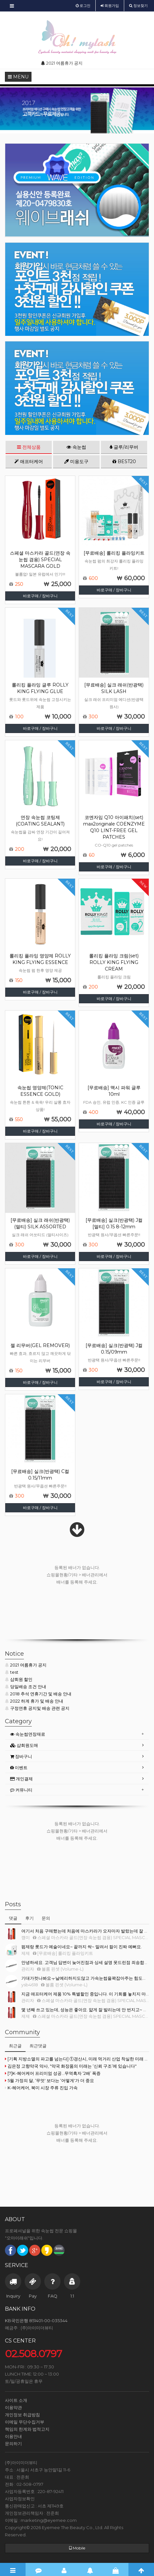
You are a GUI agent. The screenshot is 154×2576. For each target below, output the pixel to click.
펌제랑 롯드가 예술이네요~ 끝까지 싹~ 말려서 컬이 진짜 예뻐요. (81, 1946)
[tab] (77, 1734)
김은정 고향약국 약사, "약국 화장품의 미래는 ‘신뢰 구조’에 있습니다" (71, 2066)
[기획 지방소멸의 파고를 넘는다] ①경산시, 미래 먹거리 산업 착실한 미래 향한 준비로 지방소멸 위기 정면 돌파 (77, 2058)
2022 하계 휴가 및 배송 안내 (34, 1701)
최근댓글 (38, 2045)
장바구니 (21, 1756)
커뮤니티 (21, 1789)
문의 (46, 1918)
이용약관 (13, 2407)
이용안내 (13, 2436)
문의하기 (13, 2443)
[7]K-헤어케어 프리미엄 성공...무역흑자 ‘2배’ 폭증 (53, 2073)
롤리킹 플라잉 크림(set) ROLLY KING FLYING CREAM (114, 962)
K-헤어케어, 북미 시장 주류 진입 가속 (41, 2087)
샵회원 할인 (18, 1679)
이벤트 (19, 1767)
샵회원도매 (24, 1745)
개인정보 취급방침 (22, 2414)
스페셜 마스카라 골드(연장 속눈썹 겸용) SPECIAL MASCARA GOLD (40, 559)
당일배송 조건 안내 (25, 1686)
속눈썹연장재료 (27, 1734)
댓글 (13, 1918)
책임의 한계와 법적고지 (27, 2429)
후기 (29, 1918)
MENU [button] (18, 77)
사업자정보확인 (20, 2498)
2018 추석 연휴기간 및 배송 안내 (38, 1693)
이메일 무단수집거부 (24, 2421)
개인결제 (21, 1778)
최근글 (15, 2045)
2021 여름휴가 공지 (26, 1664)
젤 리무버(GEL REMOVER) (40, 1345)
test (11, 1672)
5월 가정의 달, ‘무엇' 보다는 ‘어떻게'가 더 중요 (49, 2080)
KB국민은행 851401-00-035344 (36, 2320)
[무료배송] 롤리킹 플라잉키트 (114, 553)
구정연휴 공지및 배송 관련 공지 (37, 1708)
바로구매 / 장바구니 (40, 595)
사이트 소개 (16, 2400)
